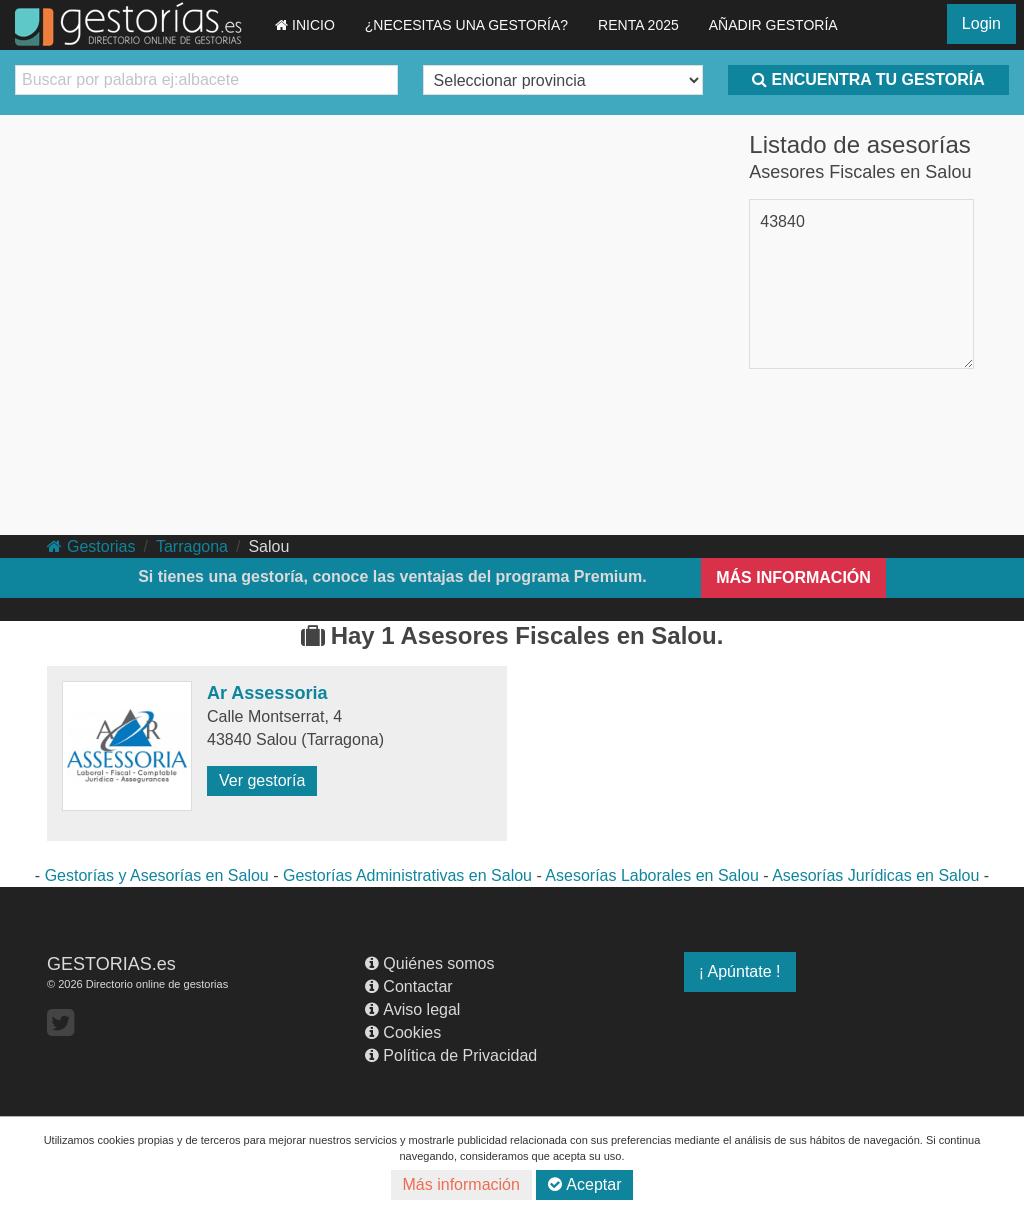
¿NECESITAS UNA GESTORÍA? (466, 25)
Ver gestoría (262, 780)
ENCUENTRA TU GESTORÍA (868, 79)
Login (981, 23)
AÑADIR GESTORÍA (773, 25)
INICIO (305, 25)
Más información (461, 1184)
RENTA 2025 (638, 25)
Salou (268, 546)
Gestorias (91, 546)
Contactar (408, 986)
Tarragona (192, 546)
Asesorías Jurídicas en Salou (875, 875)
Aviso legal (412, 1009)
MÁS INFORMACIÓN (793, 577)
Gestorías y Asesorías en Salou (157, 875)
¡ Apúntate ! (740, 971)
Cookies (403, 1032)
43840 (782, 221)
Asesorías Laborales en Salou (651, 875)
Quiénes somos (429, 963)
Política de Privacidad (451, 1055)
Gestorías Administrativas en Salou (407, 875)
